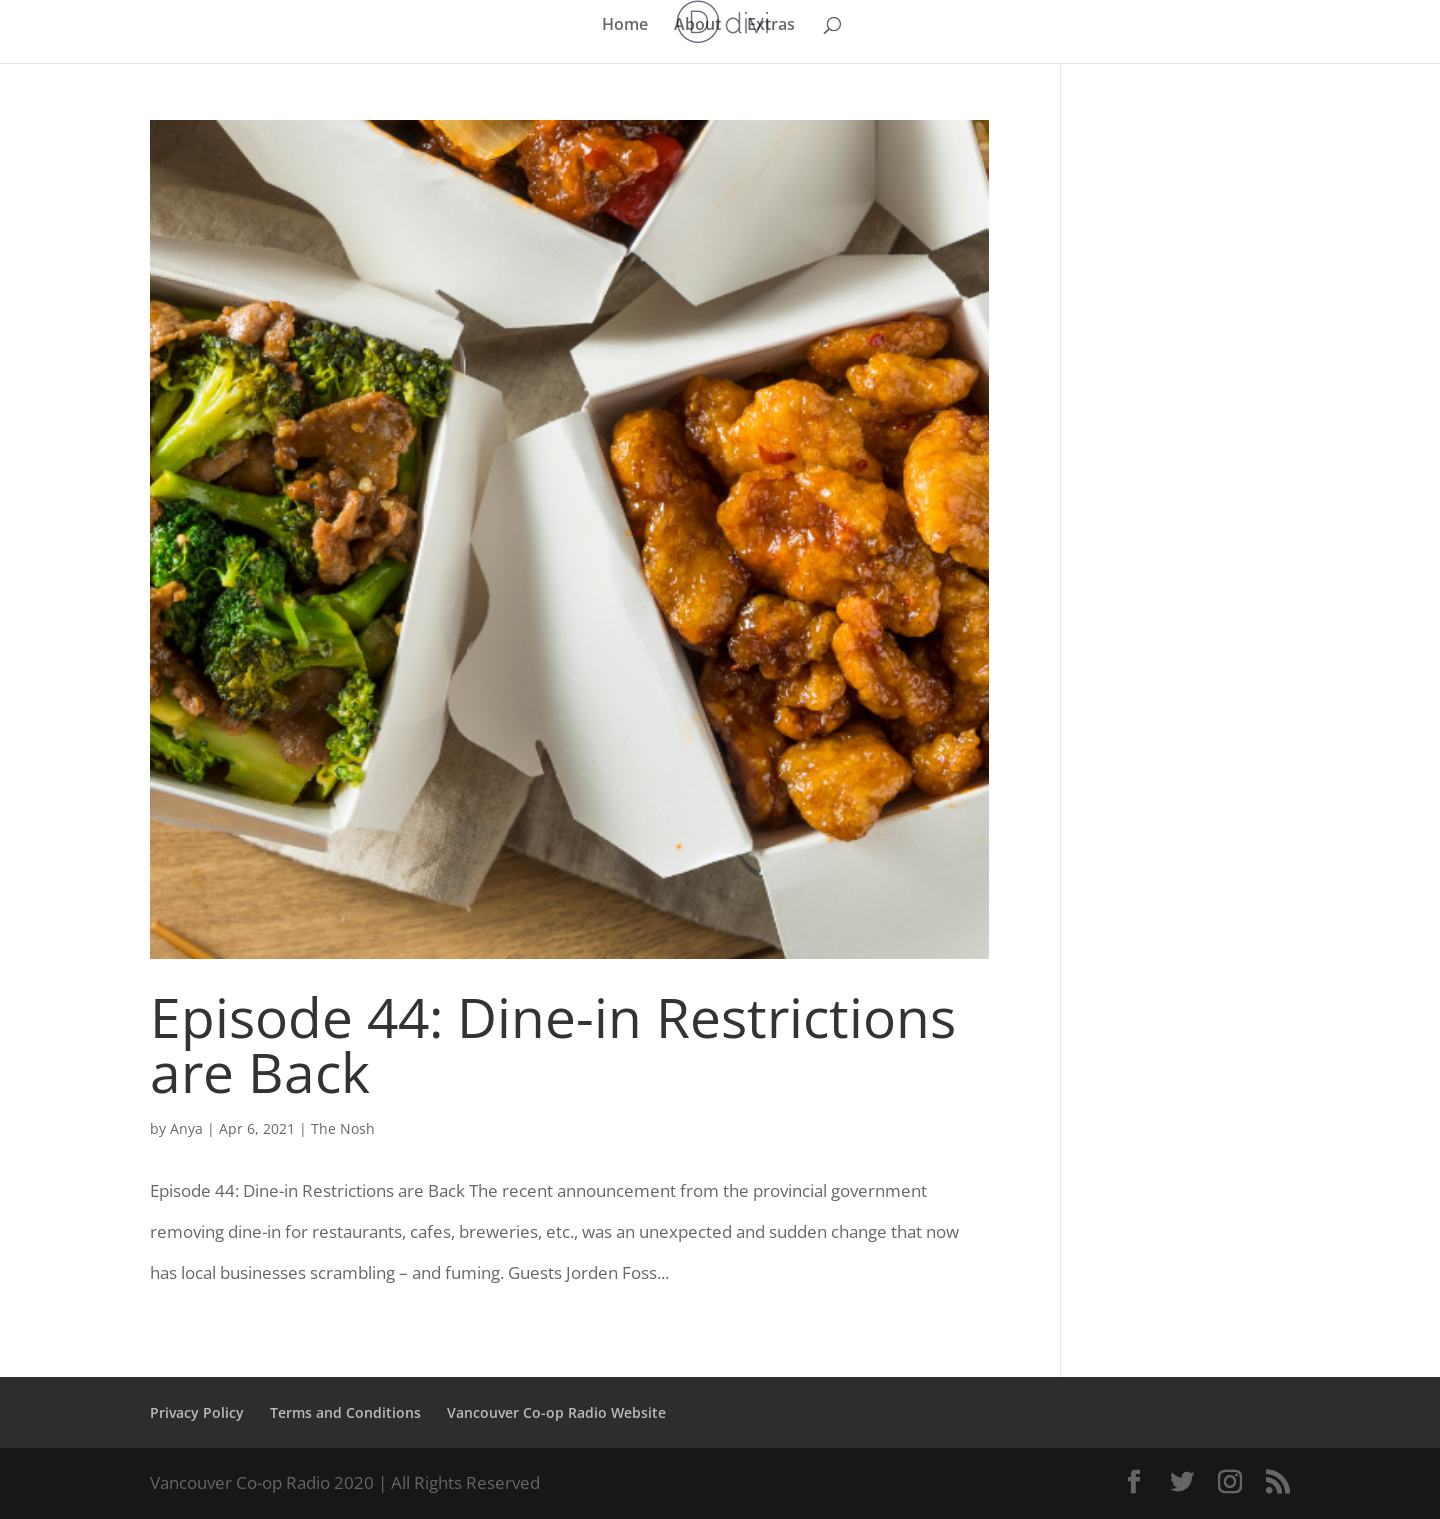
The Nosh (343, 1128)
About (697, 26)
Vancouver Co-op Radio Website (556, 1412)
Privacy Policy (197, 1412)
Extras (771, 26)
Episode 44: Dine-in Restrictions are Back (553, 1044)
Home (625, 26)
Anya (186, 1128)
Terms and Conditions (345, 1412)
